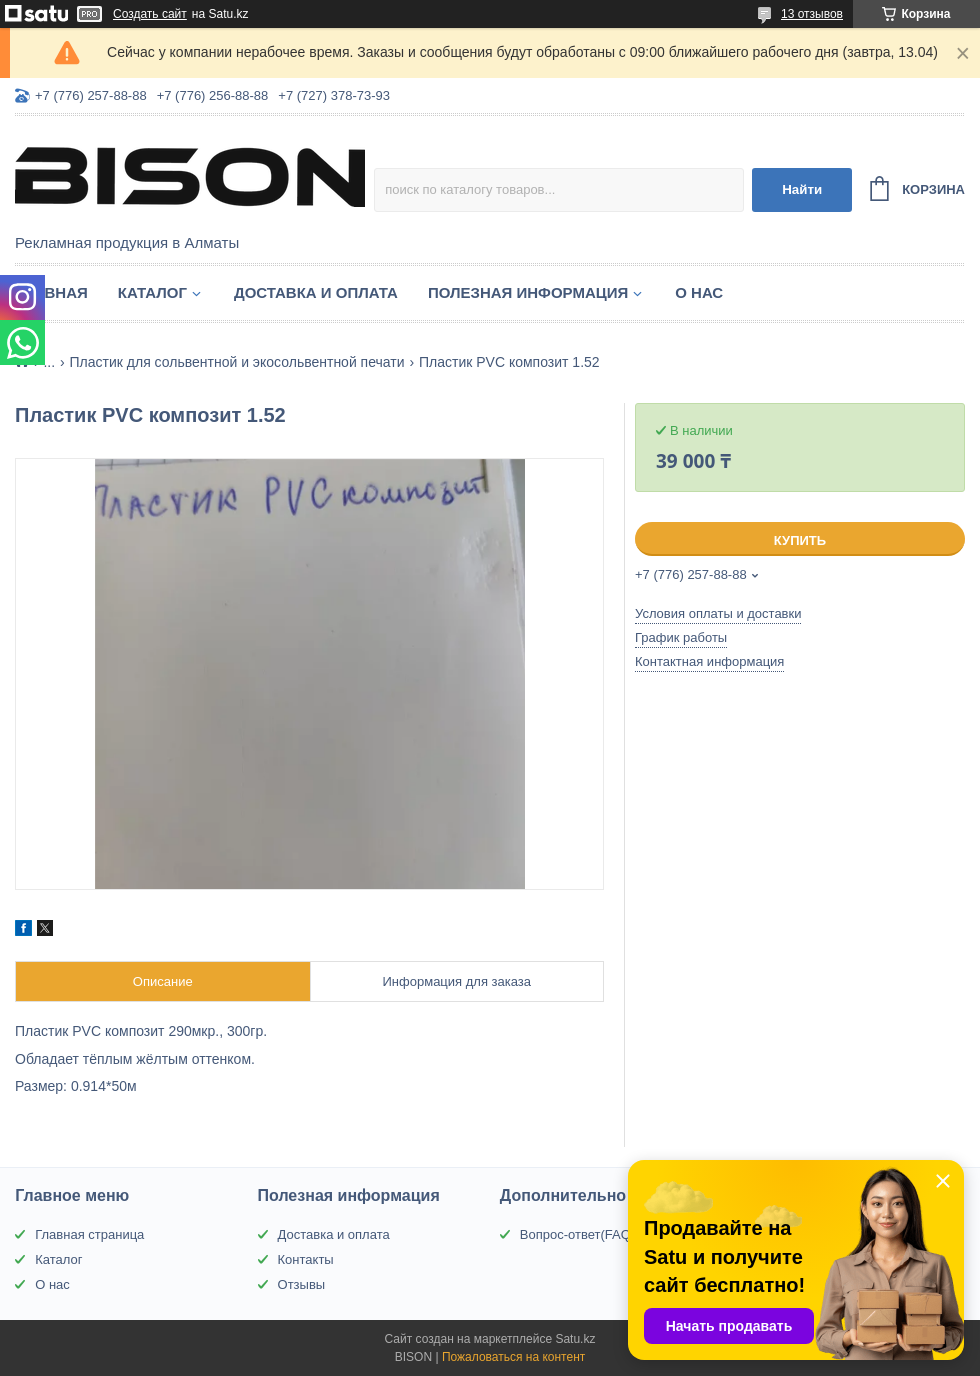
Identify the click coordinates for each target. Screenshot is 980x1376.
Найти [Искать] (802, 189)
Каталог (152, 292)
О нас (699, 292)
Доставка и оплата (316, 292)
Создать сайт (150, 14)
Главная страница (89, 1234)
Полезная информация (528, 292)
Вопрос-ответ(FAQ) (577, 1234)
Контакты (306, 1259)
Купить (800, 540)
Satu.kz (575, 1339)
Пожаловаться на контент (513, 1357)
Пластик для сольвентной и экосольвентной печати (237, 362)
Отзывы (302, 1284)
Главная (51, 292)
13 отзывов (812, 14)
